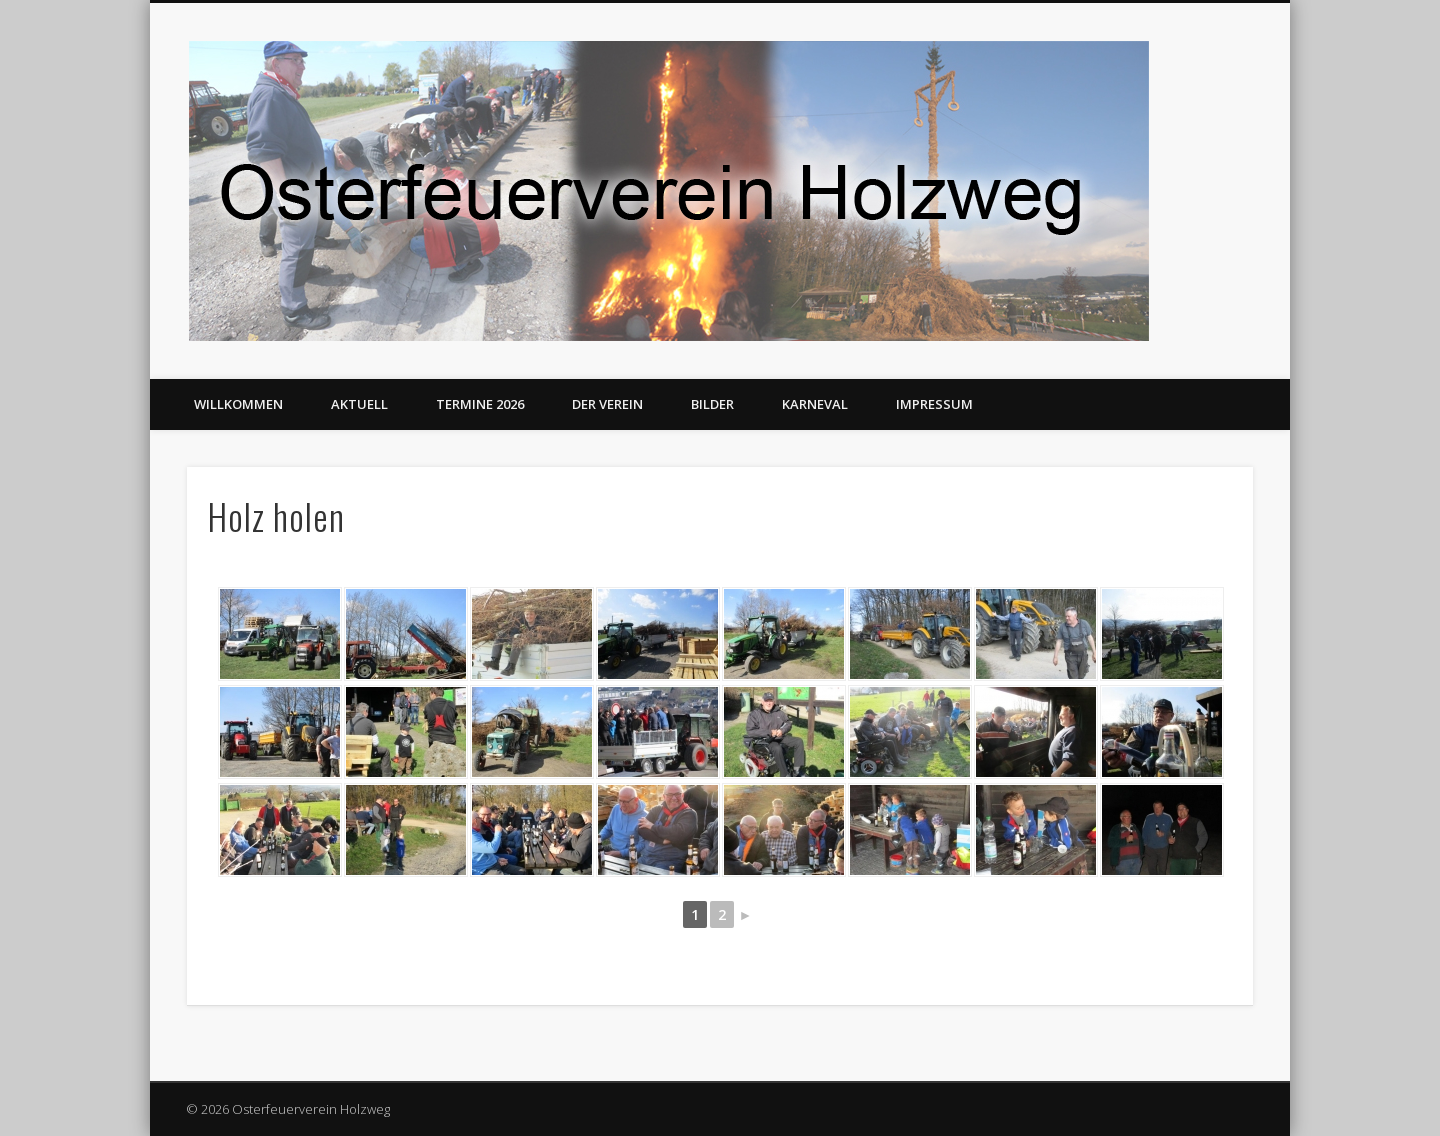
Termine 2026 (480, 404)
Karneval (815, 404)
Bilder (712, 404)
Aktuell (359, 404)
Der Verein (607, 404)
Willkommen (238, 404)
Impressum (934, 404)
